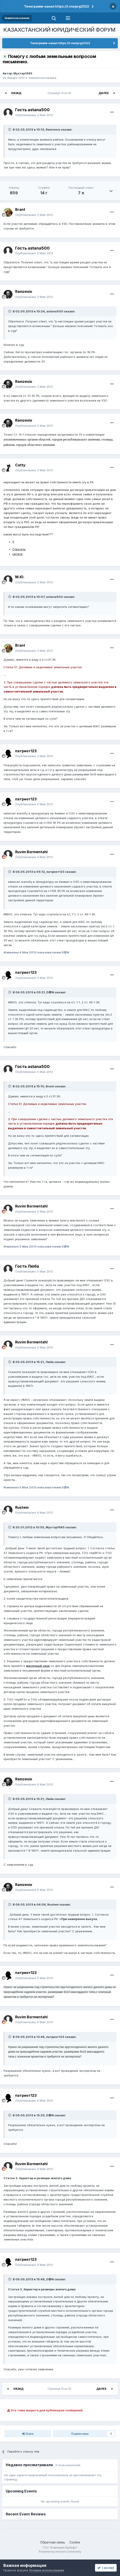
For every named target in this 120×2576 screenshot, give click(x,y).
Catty (20, 465)
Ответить (19, 549)
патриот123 (26, 751)
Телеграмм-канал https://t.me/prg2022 (56, 6)
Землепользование (42, 78)
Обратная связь (52, 2542)
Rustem (22, 1507)
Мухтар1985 (22, 73)
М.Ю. (20, 577)
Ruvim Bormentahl (31, 852)
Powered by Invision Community (60, 2551)
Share (28, 2433)
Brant (20, 209)
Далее (104, 93)
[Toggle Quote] (10, 129)
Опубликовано (34, 115)
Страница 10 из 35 (60, 93)
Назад (16, 93)
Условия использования (46, 2570)
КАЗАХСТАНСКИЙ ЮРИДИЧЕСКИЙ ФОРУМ (59, 30)
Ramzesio (23, 291)
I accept (105, 2568)
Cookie (74, 2542)
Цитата (17, 554)
